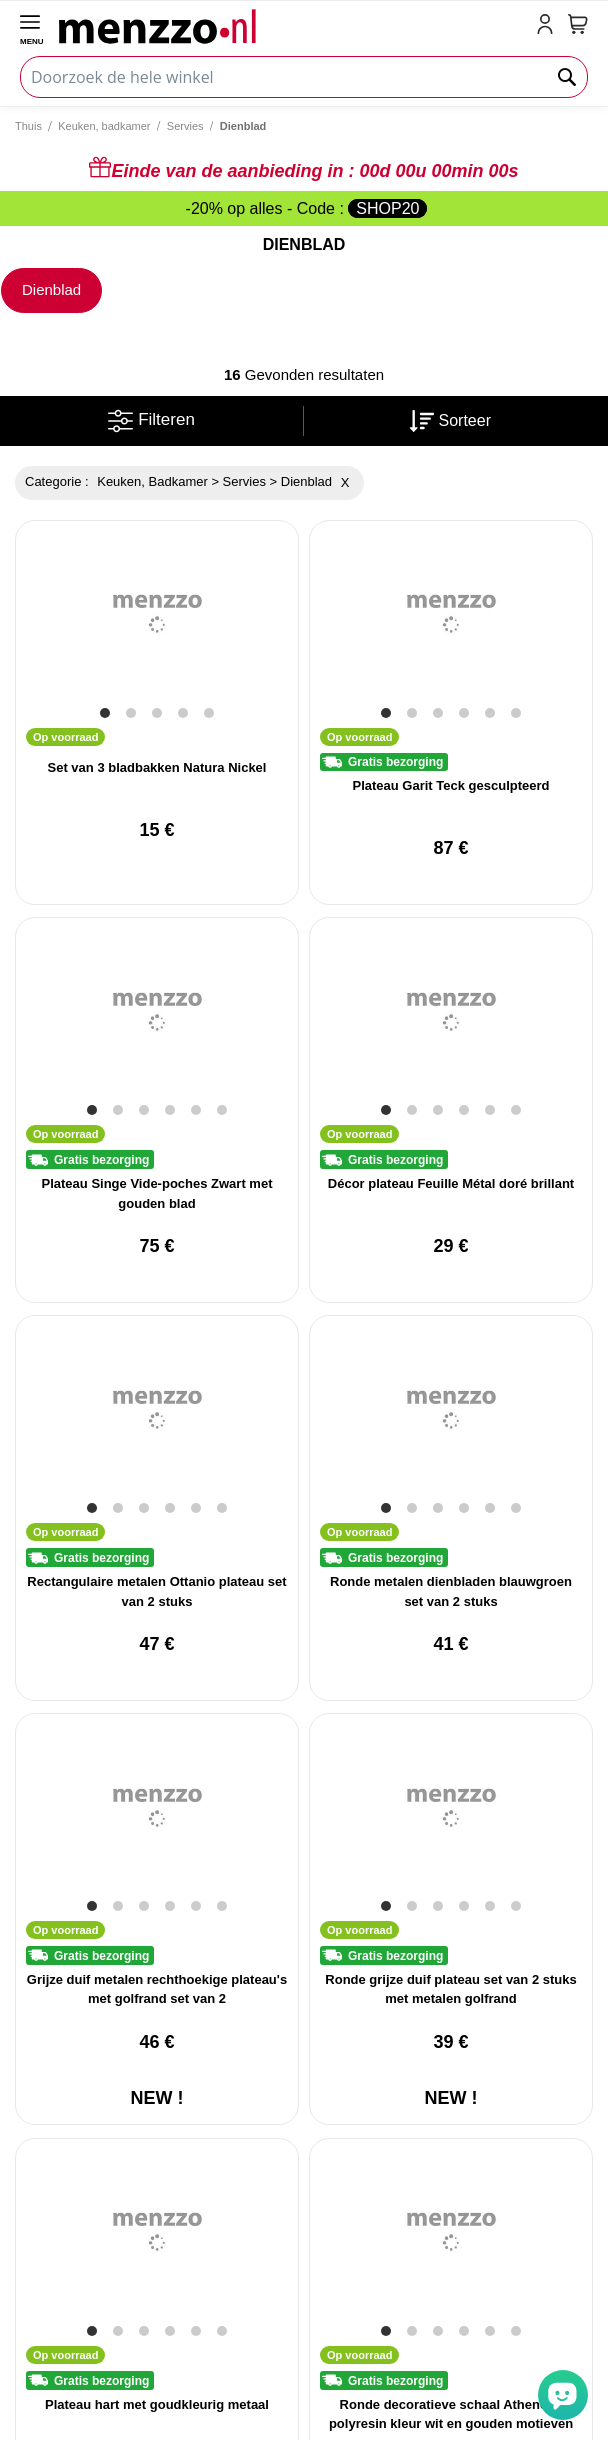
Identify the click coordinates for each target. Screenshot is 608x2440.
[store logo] (293, 26)
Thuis (28, 126)
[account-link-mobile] (549, 26)
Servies (185, 126)
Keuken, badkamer (104, 126)
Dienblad (51, 289)
